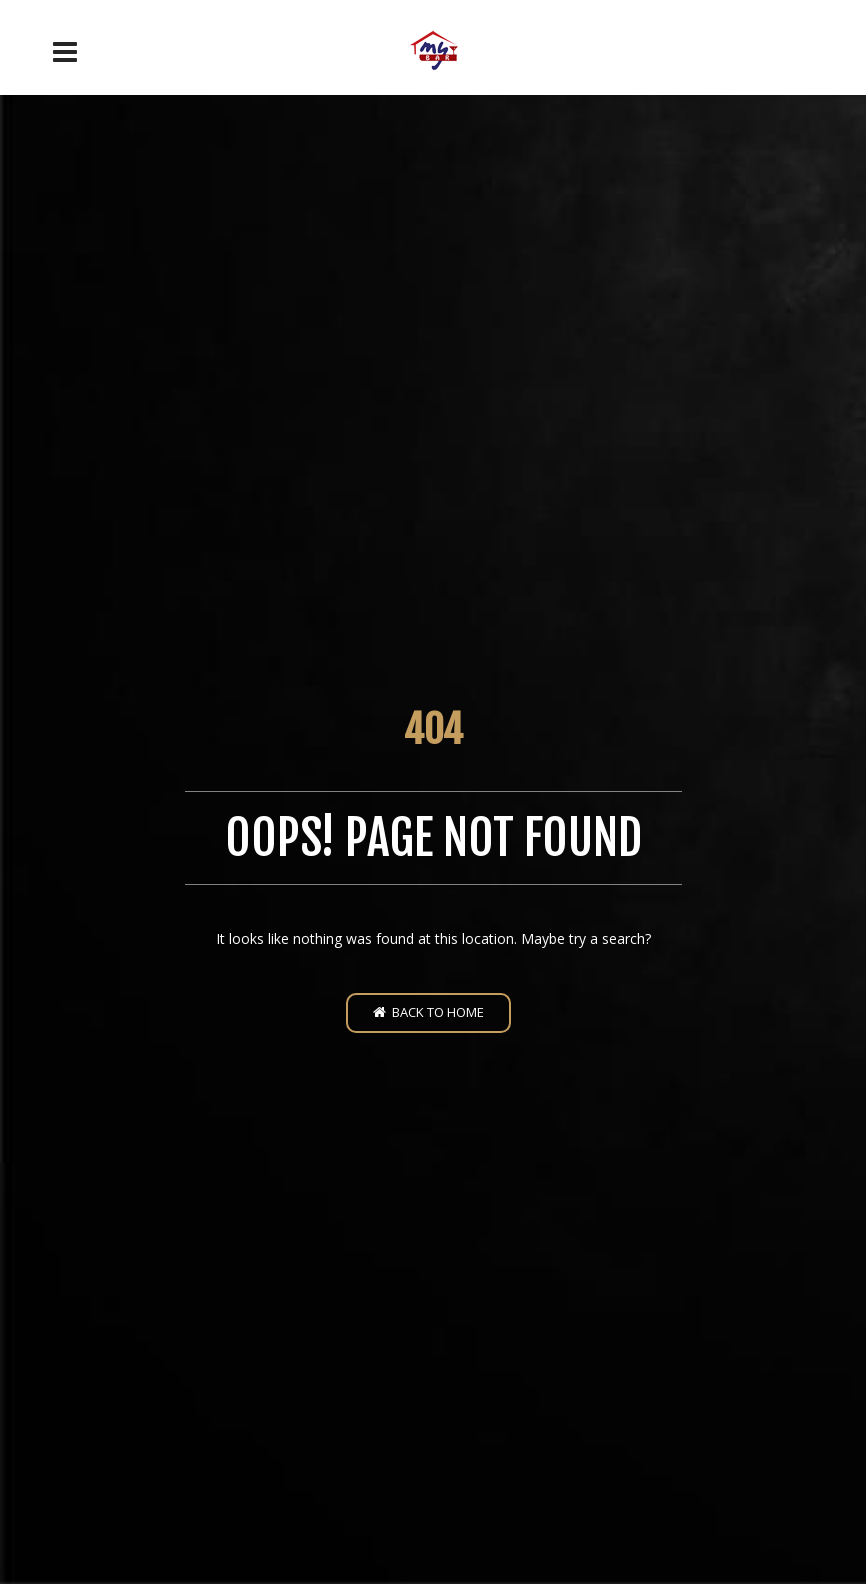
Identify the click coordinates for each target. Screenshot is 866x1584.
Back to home (428, 1012)
